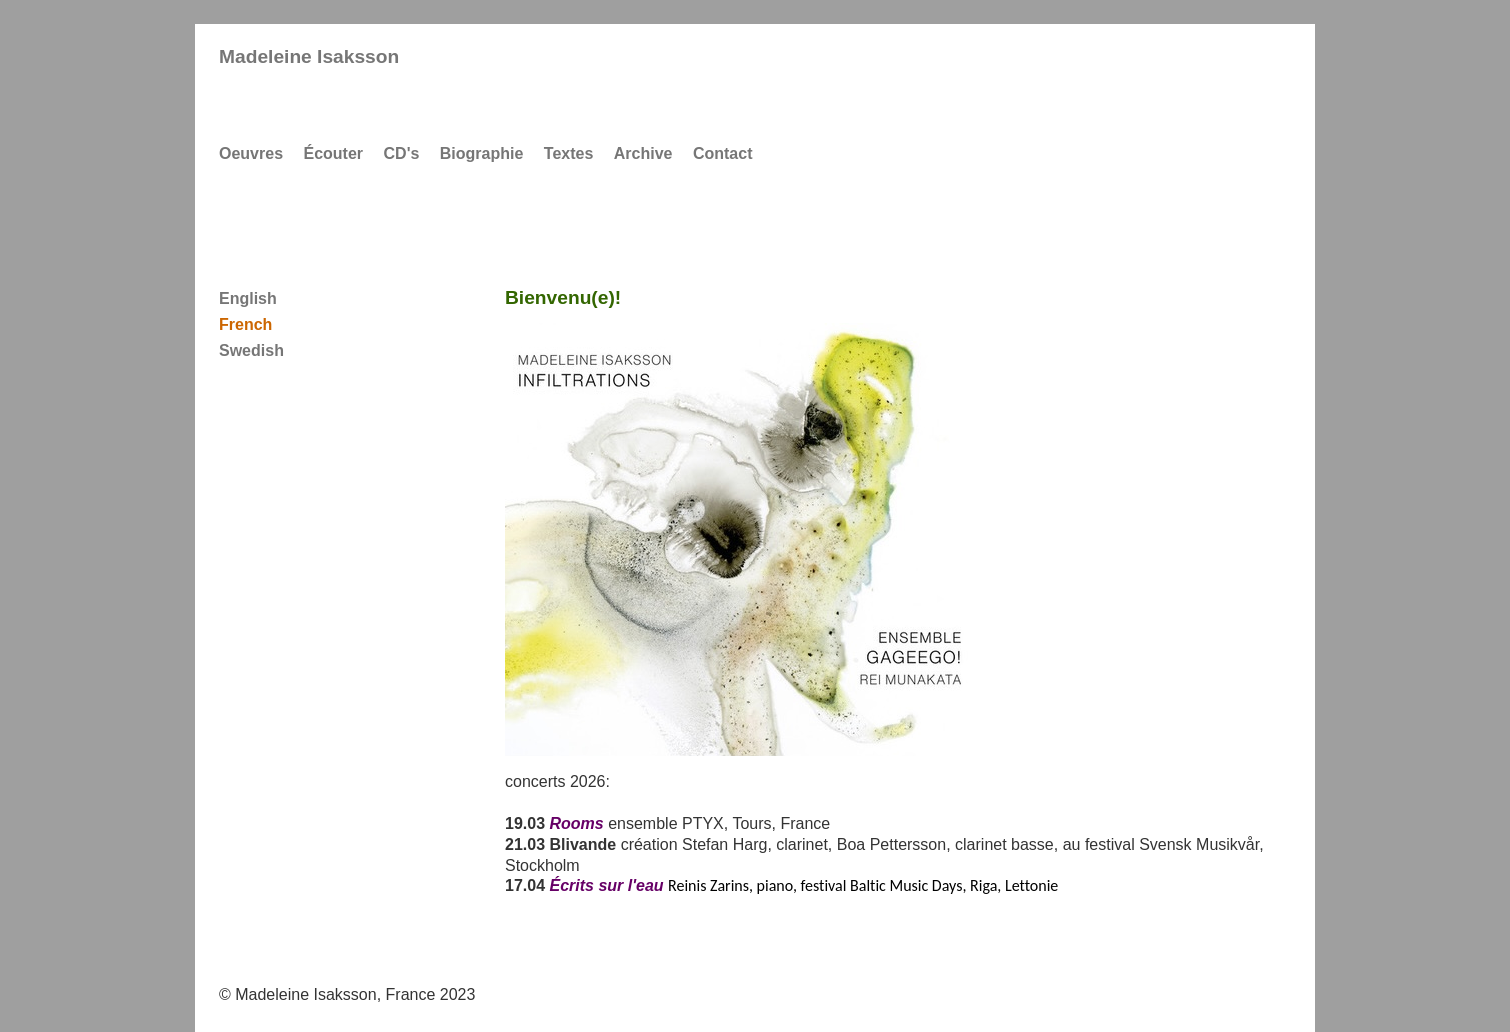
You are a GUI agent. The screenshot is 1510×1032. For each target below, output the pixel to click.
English (248, 298)
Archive (643, 153)
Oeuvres (251, 153)
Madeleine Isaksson (309, 56)
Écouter (334, 153)
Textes (569, 153)
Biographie (482, 153)
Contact (723, 153)
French (245, 324)
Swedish (251, 350)
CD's (402, 153)
